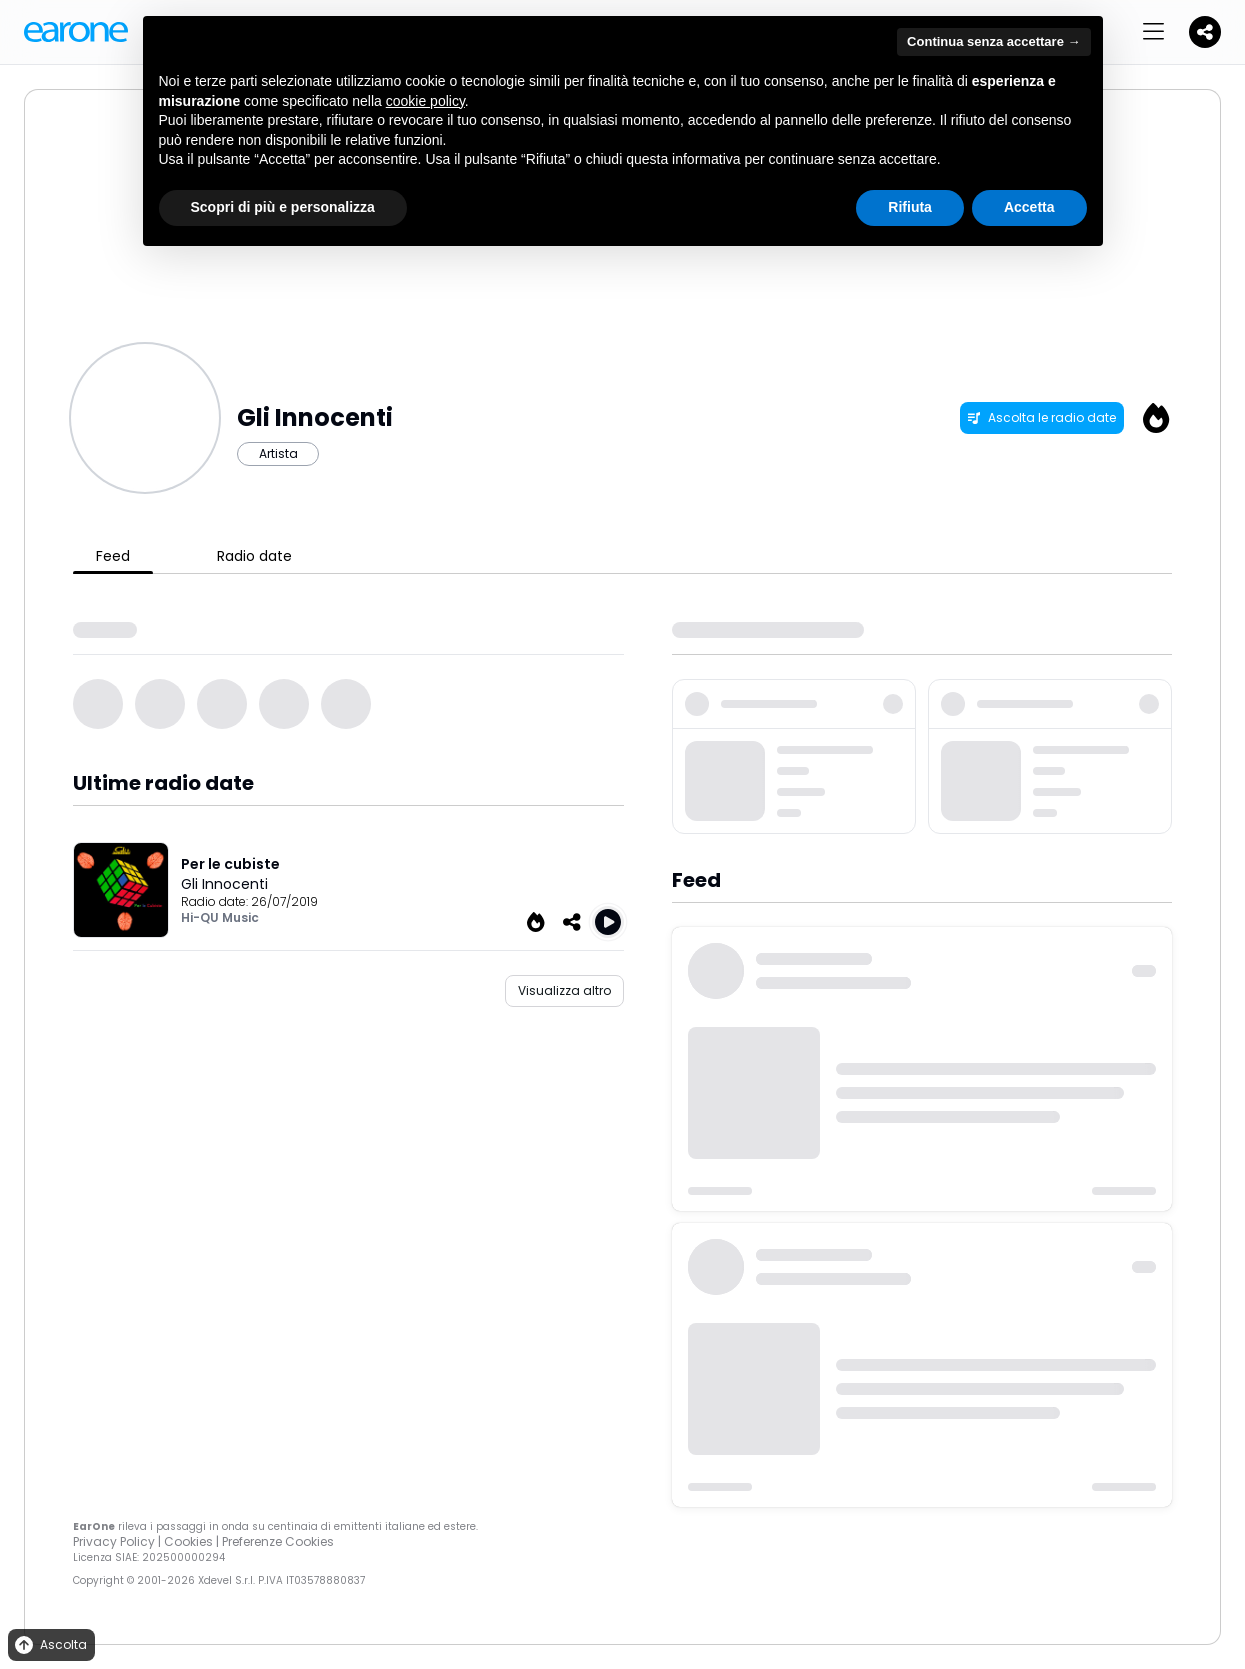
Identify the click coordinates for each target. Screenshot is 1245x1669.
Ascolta (49, 1645)
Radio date (254, 556)
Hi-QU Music (220, 917)
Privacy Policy (114, 1541)
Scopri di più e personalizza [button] (283, 207)
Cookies (188, 1541)
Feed (113, 556)
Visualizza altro (564, 990)
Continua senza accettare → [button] (993, 41)
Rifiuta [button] (910, 207)
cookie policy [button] (425, 101)
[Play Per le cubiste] (608, 922)
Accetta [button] (1029, 207)
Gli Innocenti (224, 884)
